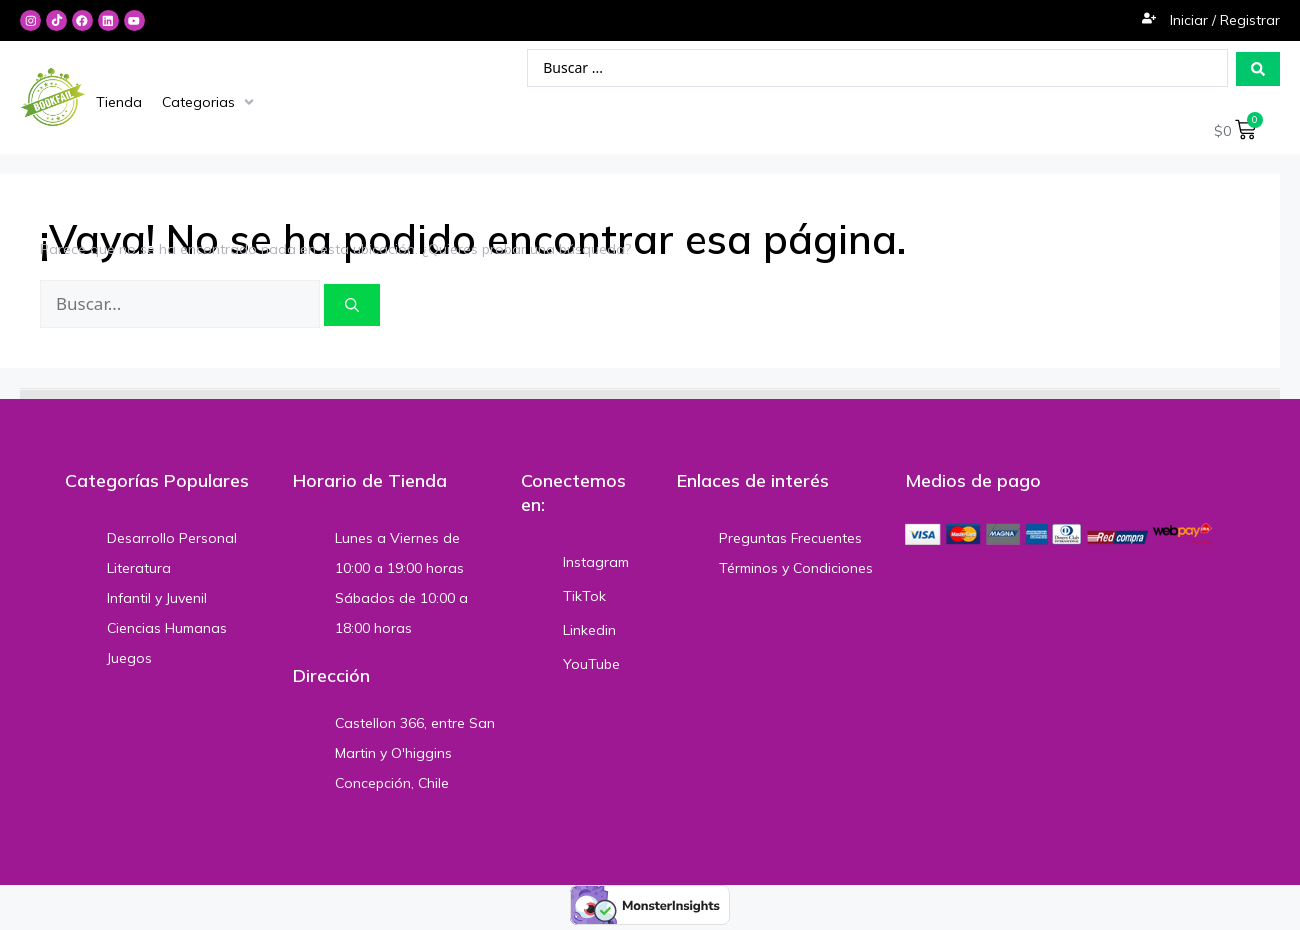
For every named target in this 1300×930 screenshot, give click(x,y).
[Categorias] (210, 102)
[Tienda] (119, 102)
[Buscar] (352, 306)
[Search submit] (1258, 69)
